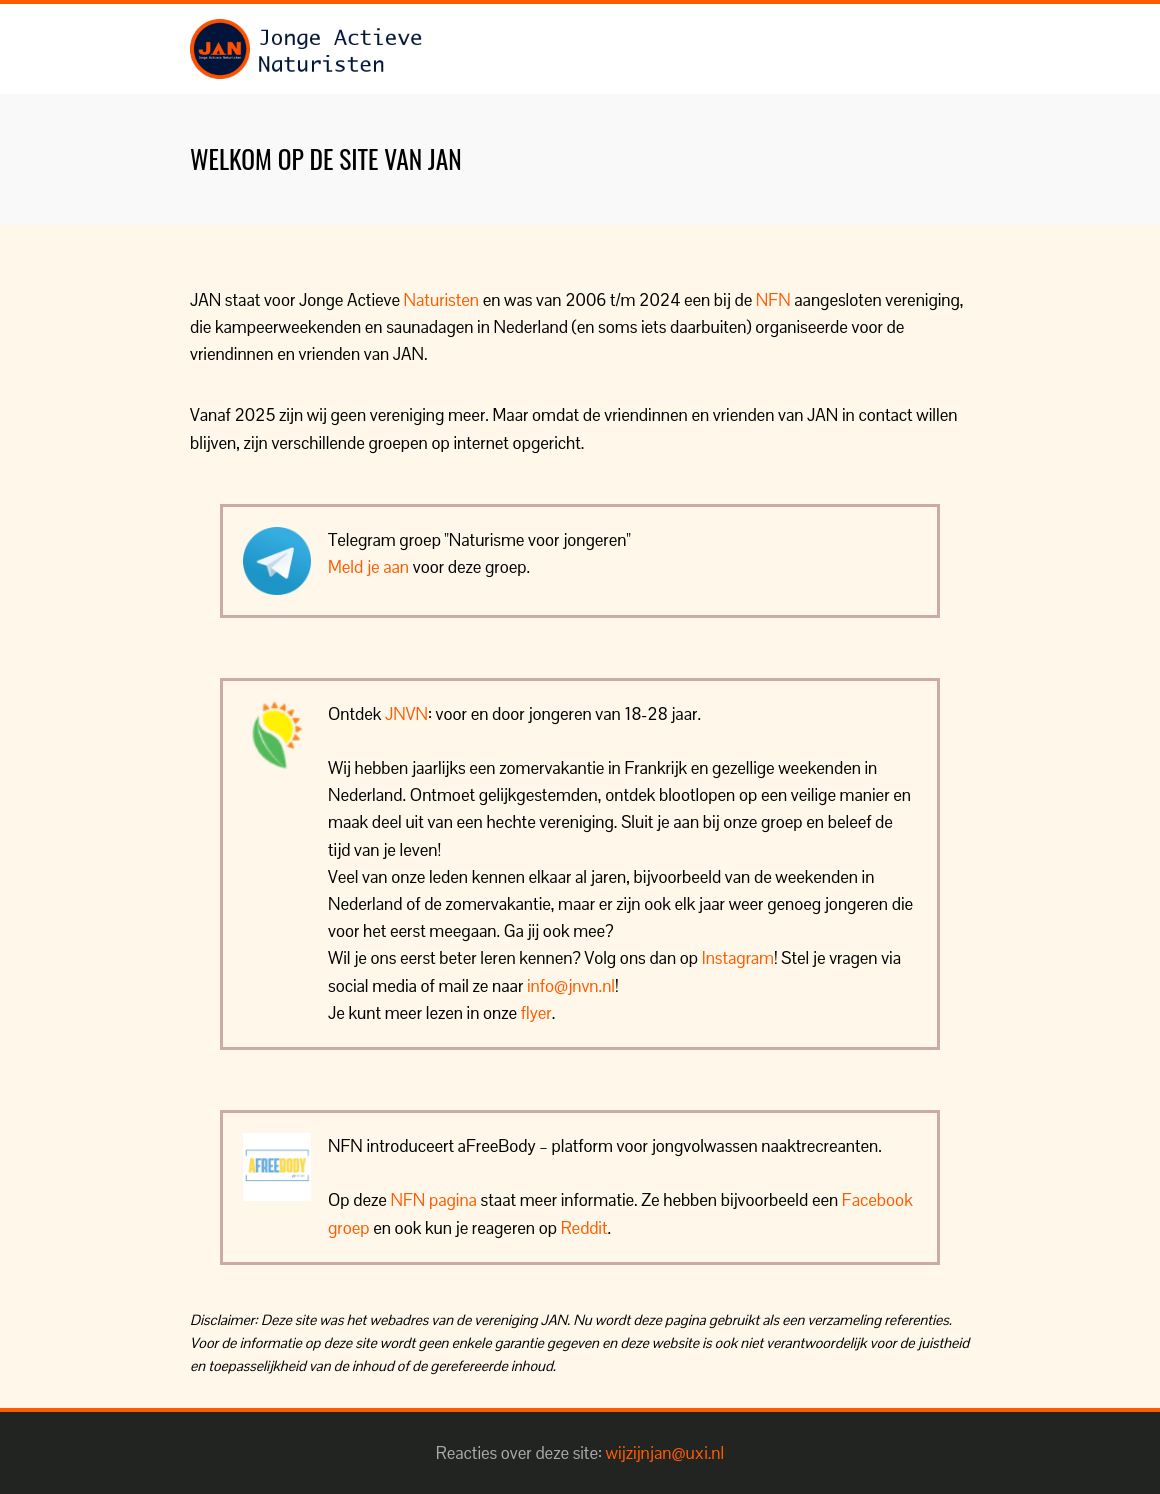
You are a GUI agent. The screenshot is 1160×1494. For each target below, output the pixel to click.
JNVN (406, 714)
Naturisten (441, 300)
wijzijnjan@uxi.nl (665, 1453)
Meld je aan (368, 567)
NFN (773, 300)
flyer (536, 1013)
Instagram (738, 958)
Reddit (584, 1228)
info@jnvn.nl (571, 986)
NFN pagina (434, 1200)
